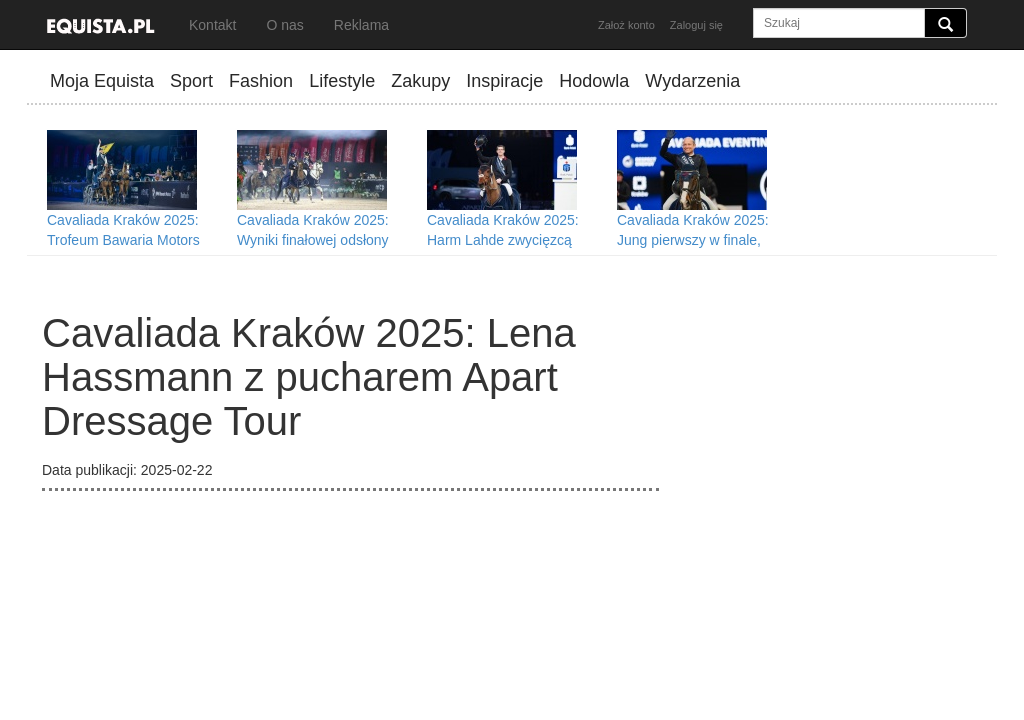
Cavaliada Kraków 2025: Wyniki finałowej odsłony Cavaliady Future (313, 240)
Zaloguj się (696, 25)
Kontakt (212, 25)
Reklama (361, 25)
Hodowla (594, 81)
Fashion (261, 81)
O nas (284, 25)
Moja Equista (102, 81)
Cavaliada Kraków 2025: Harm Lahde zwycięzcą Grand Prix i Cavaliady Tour (512, 240)
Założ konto (626, 25)
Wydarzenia (692, 81)
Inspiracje (504, 81)
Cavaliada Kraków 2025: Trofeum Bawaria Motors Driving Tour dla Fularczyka (131, 240)
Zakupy (420, 81)
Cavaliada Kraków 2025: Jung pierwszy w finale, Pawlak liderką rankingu (693, 240)
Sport (191, 81)
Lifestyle (342, 81)
